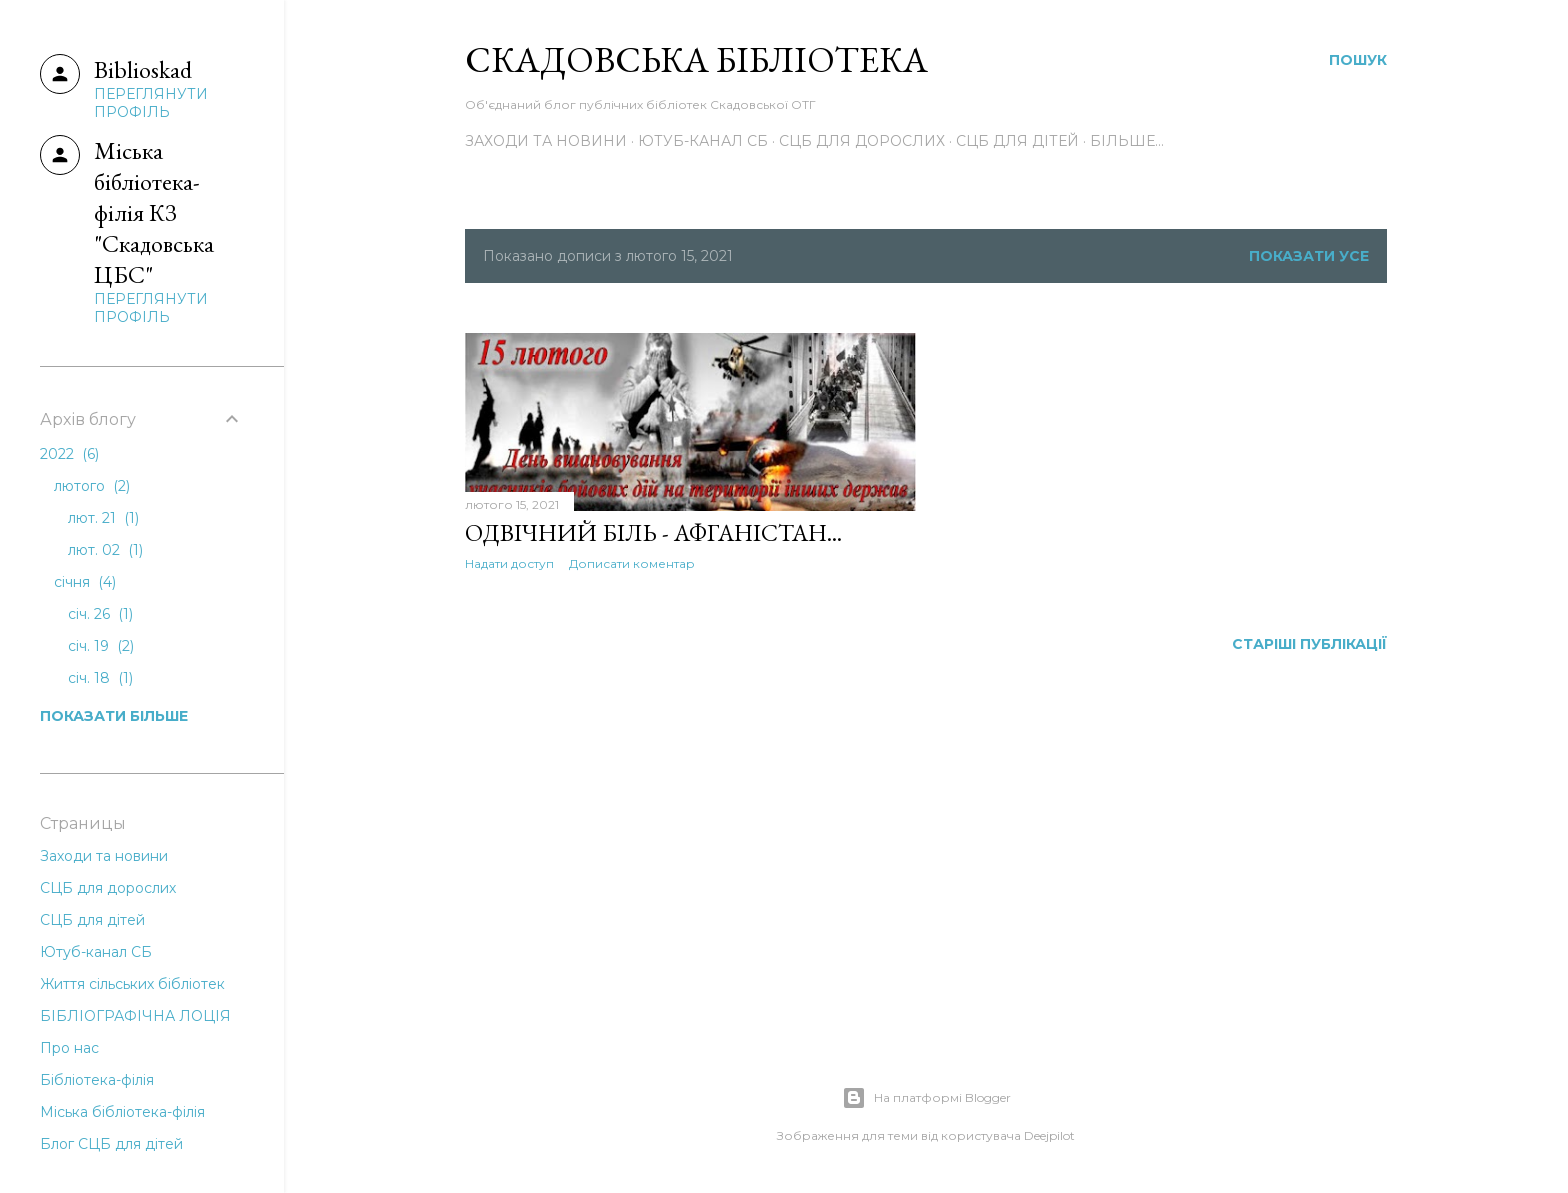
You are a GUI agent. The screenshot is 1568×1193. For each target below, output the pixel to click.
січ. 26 (100, 614)
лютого (92, 486)
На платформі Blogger (926, 1098)
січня (85, 582)
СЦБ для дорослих (862, 141)
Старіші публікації (1309, 644)
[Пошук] (1358, 60)
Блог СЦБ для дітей (111, 1144)
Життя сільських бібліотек (132, 984)
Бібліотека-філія (97, 1080)
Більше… (1127, 141)
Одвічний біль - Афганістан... (653, 532)
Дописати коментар (632, 563)
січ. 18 (100, 678)
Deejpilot (1049, 1135)
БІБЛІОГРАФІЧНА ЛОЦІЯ (135, 1016)
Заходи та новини (546, 141)
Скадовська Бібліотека (696, 59)
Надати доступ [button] (509, 563)
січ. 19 (101, 646)
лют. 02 (105, 550)
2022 (69, 454)
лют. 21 (103, 518)
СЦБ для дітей (1017, 141)
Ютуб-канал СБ (703, 141)
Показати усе (1309, 256)
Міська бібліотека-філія (122, 1112)
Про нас (69, 1048)
